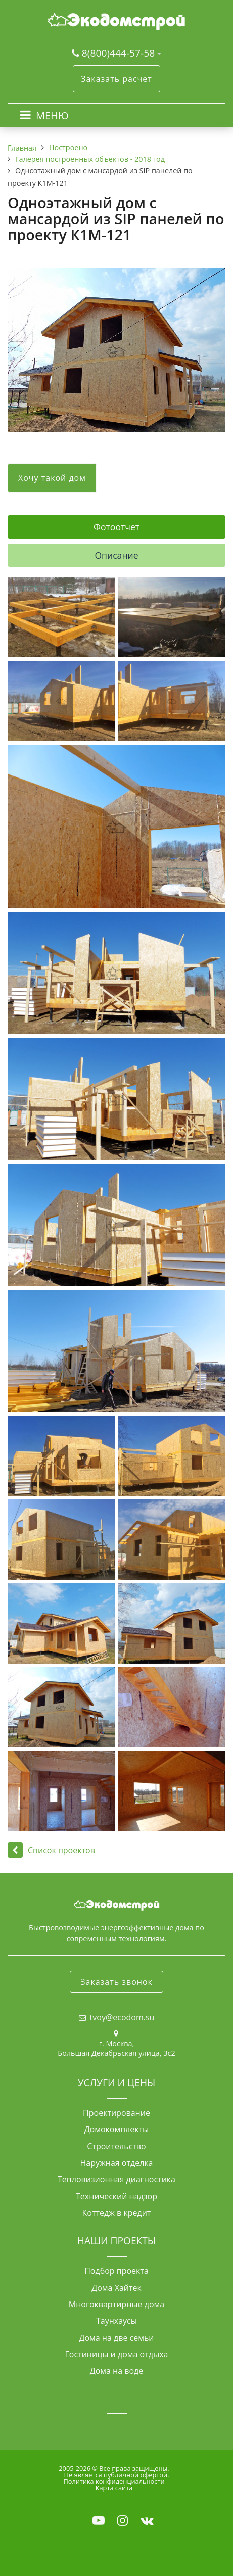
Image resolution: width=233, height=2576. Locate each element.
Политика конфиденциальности (113, 2481)
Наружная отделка (116, 2163)
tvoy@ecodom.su (122, 2017)
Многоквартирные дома (116, 2304)
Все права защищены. (134, 2468)
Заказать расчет (116, 78)
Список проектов (51, 1850)
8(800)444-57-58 (119, 53)
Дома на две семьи (116, 2338)
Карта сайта (114, 2487)
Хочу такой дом (52, 477)
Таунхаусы (116, 2321)
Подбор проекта (116, 2271)
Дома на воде (117, 2371)
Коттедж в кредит (116, 2213)
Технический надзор (116, 2196)
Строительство (116, 2146)
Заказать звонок (116, 1981)
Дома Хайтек (116, 2287)
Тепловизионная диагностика (116, 2179)
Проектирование (116, 2113)
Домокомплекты (116, 2129)
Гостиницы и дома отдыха (116, 2354)
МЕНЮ (52, 115)
